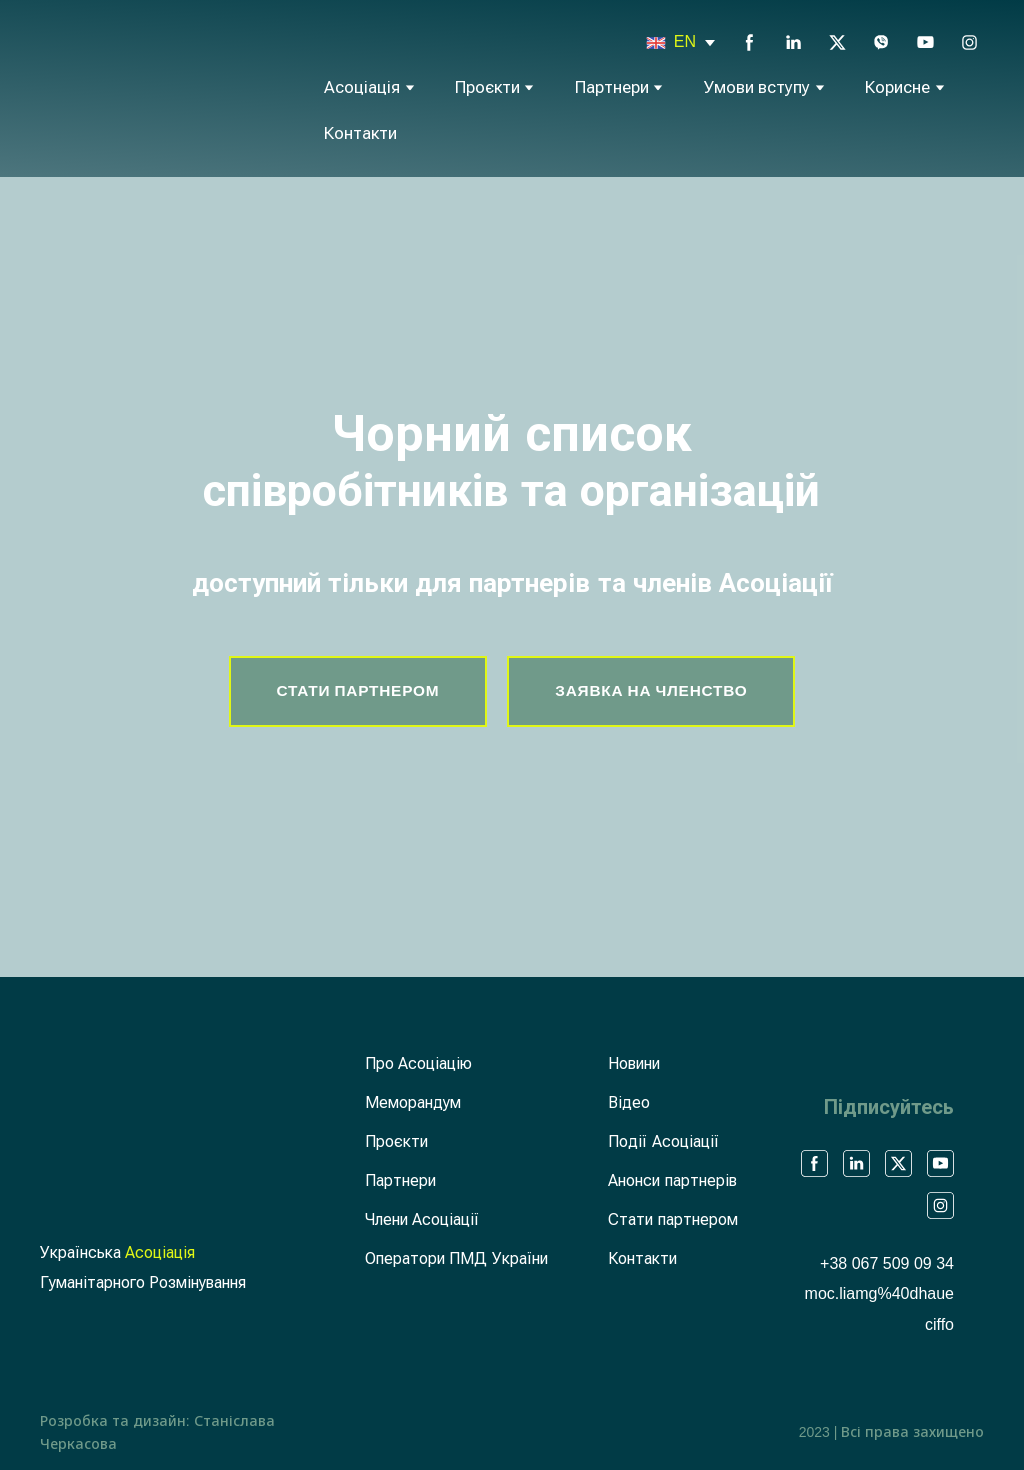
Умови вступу (757, 87)
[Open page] (656, 43)
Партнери (612, 87)
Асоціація (362, 87)
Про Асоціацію (418, 1063)
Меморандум (413, 1102)
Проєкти (487, 87)
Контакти (360, 133)
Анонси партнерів (672, 1180)
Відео (629, 1102)
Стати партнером (672, 1219)
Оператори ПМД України (456, 1258)
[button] (749, 42)
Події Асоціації (663, 1141)
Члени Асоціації (422, 1219)
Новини (634, 1063)
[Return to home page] (112, 86)
